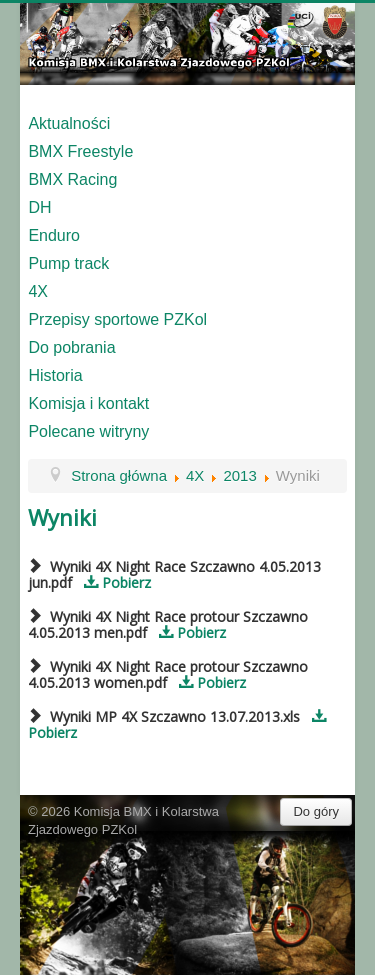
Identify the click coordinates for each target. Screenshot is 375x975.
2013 (239, 475)
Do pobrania (71, 347)
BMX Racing (72, 179)
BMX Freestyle (80, 151)
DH (39, 207)
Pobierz (113, 582)
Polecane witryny (88, 431)
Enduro (54, 235)
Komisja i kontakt (88, 403)
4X (38, 291)
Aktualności (69, 123)
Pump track (68, 263)
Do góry (316, 811)
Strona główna (119, 475)
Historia (55, 375)
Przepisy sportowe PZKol (117, 319)
